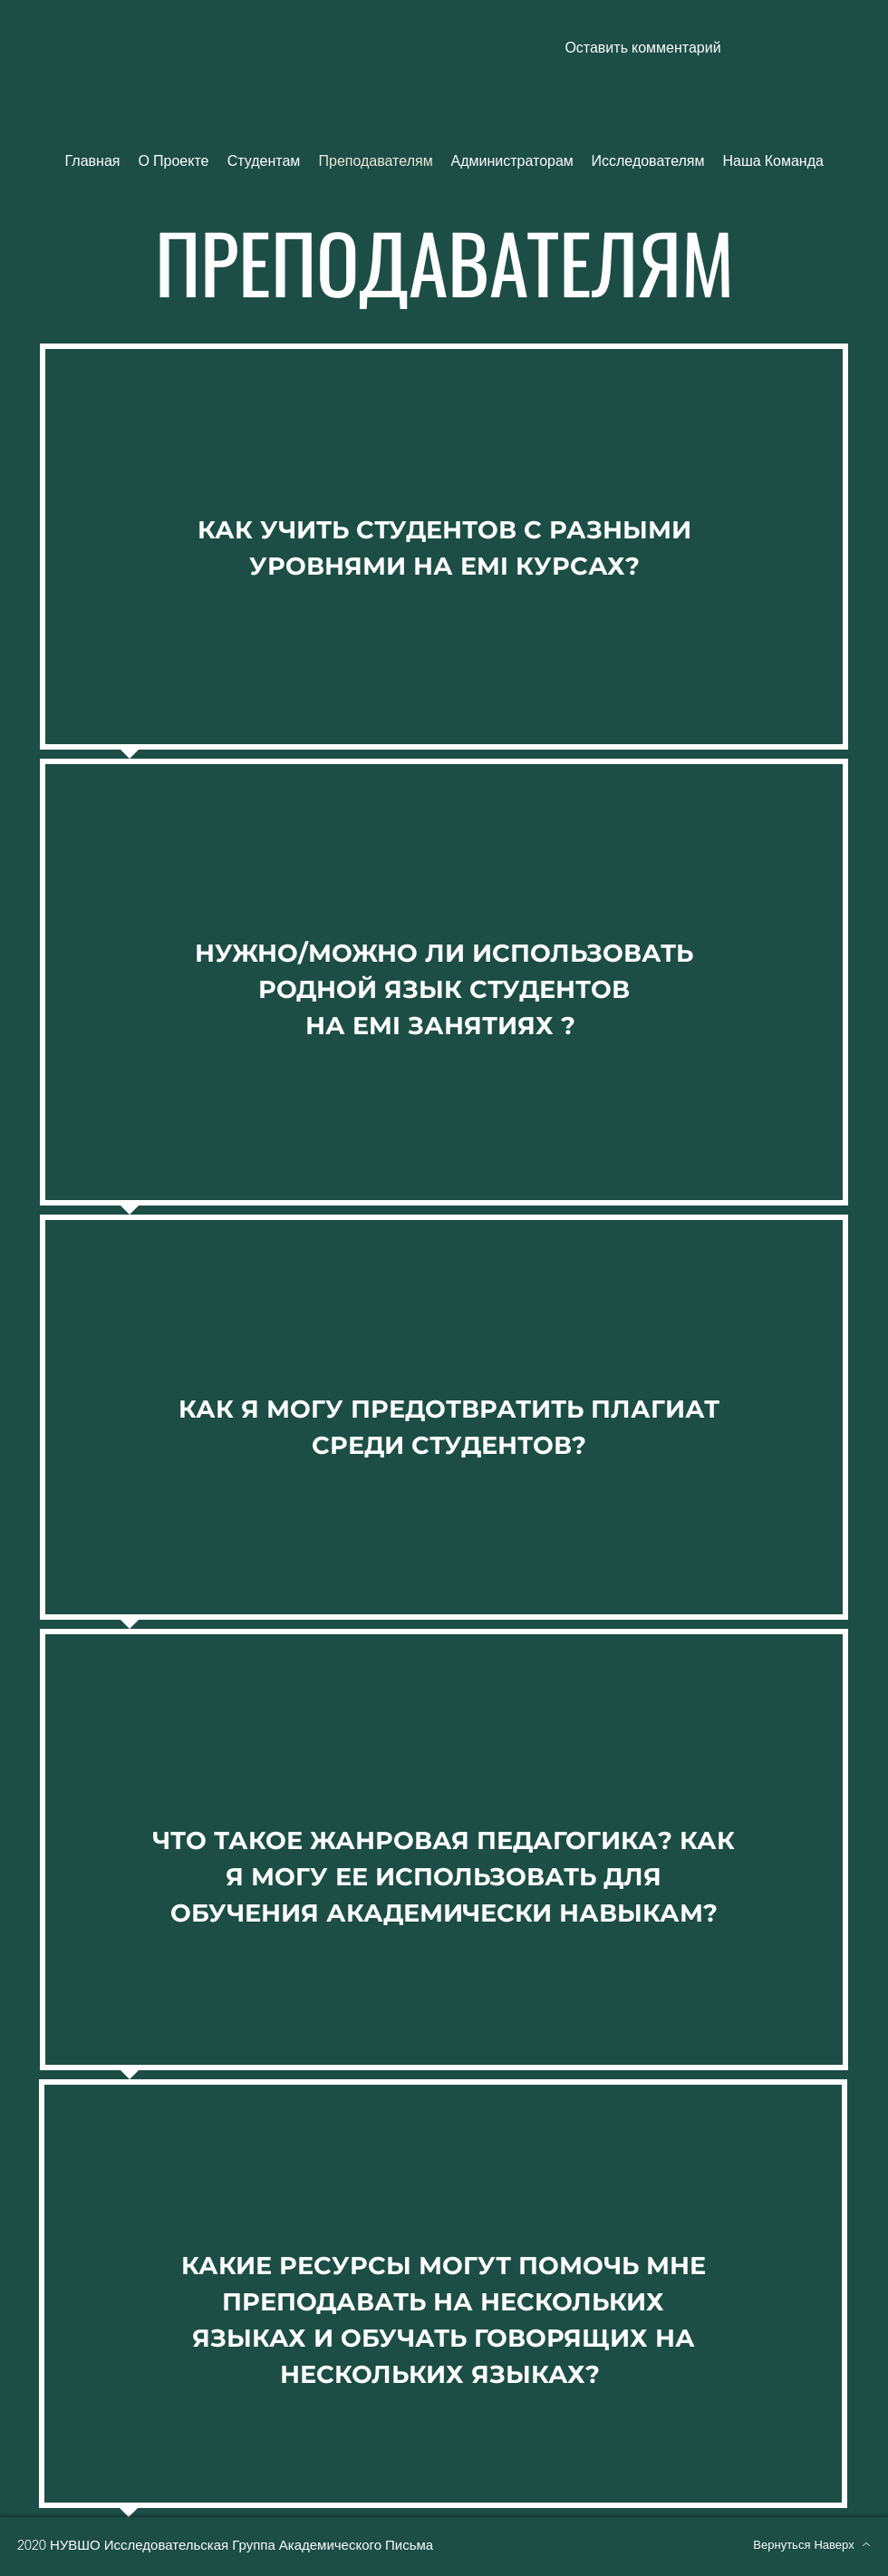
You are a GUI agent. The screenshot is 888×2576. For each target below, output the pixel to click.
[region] (444, 551)
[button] (642, 48)
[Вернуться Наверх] (812, 2544)
